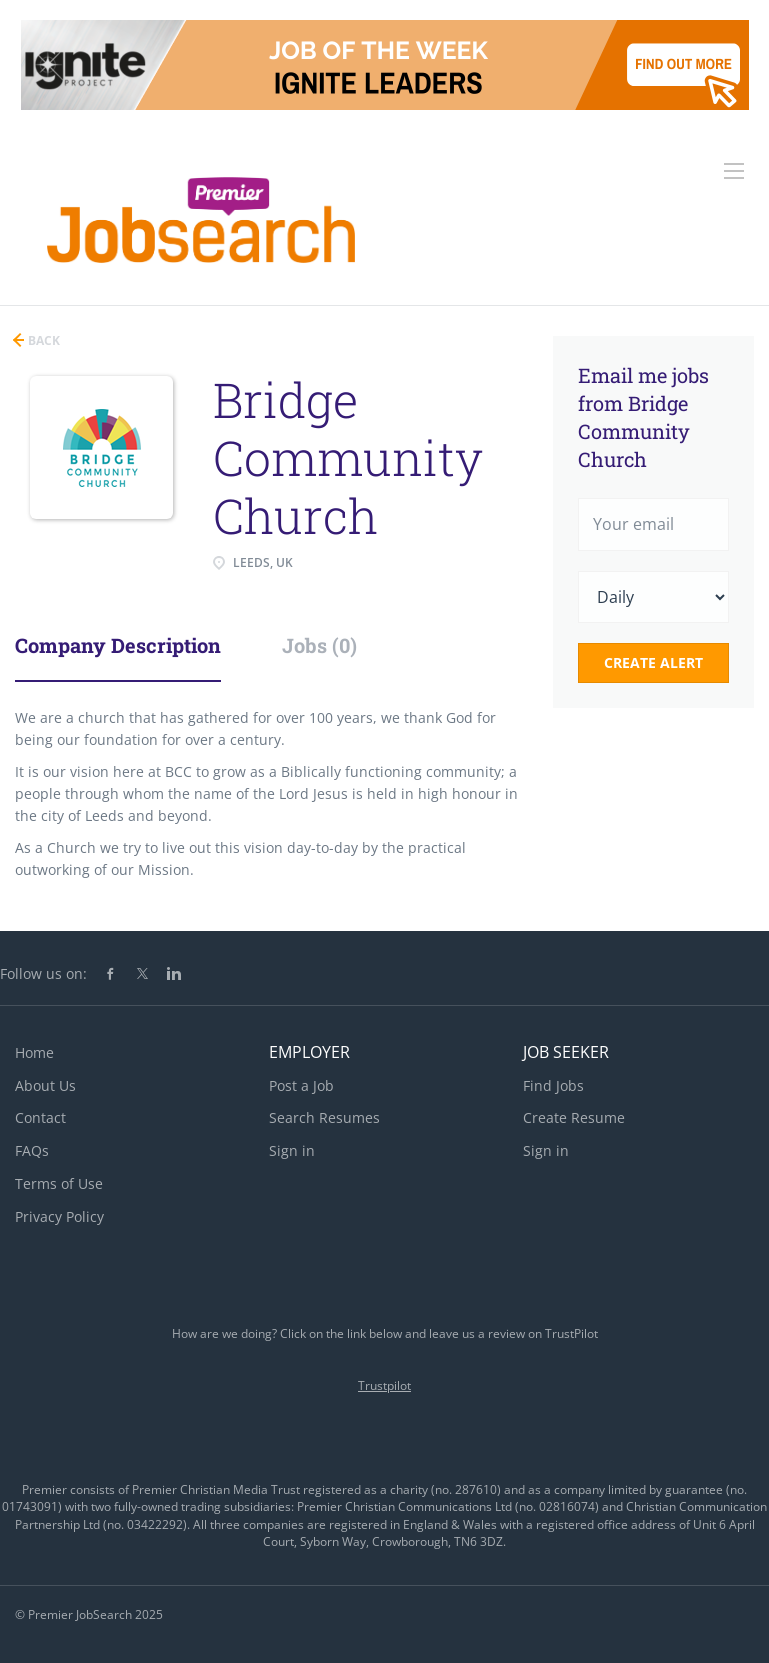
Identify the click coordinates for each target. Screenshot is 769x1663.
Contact (40, 1117)
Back (42, 340)
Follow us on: (43, 973)
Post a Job (301, 1085)
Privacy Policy (59, 1216)
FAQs (32, 1150)
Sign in (292, 1150)
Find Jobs (553, 1085)
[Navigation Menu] (734, 171)
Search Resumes (324, 1117)
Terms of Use (59, 1183)
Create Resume (574, 1117)
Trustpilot (384, 1385)
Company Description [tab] (118, 645)
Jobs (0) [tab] (319, 645)
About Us (45, 1085)
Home (34, 1052)
